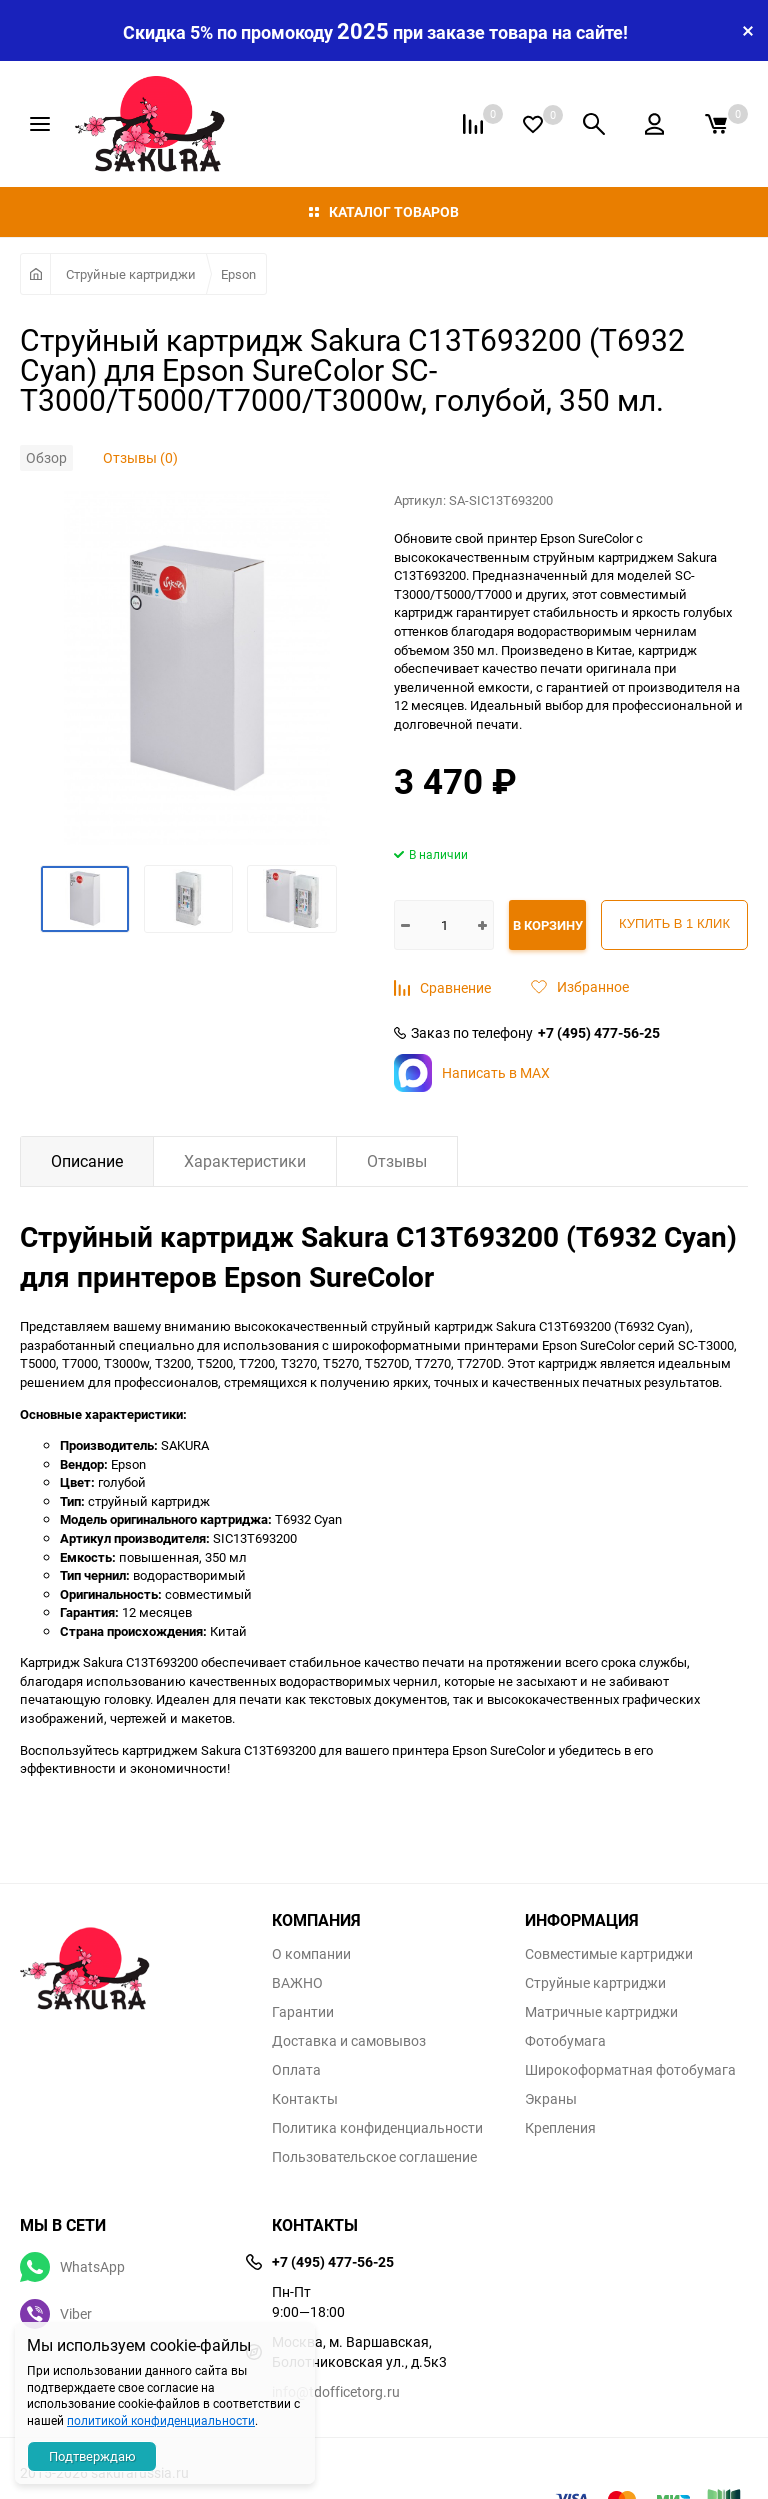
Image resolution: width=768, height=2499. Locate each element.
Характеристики (245, 1161)
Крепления (560, 2128)
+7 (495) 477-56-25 (599, 1033)
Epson (238, 274)
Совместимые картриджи (609, 1954)
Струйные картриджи (131, 274)
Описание (87, 1161)
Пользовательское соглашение (374, 2157)
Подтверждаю (92, 2456)
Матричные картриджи (601, 2012)
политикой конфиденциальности (161, 2420)
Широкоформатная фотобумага (630, 2070)
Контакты (305, 2099)
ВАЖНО (297, 1983)
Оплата (296, 2070)
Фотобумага (565, 2041)
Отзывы (397, 1161)
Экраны (551, 2099)
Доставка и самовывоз (349, 2041)
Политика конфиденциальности (377, 2128)
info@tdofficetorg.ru (336, 2391)
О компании (311, 1954)
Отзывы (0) (140, 457)
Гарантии (303, 2012)
